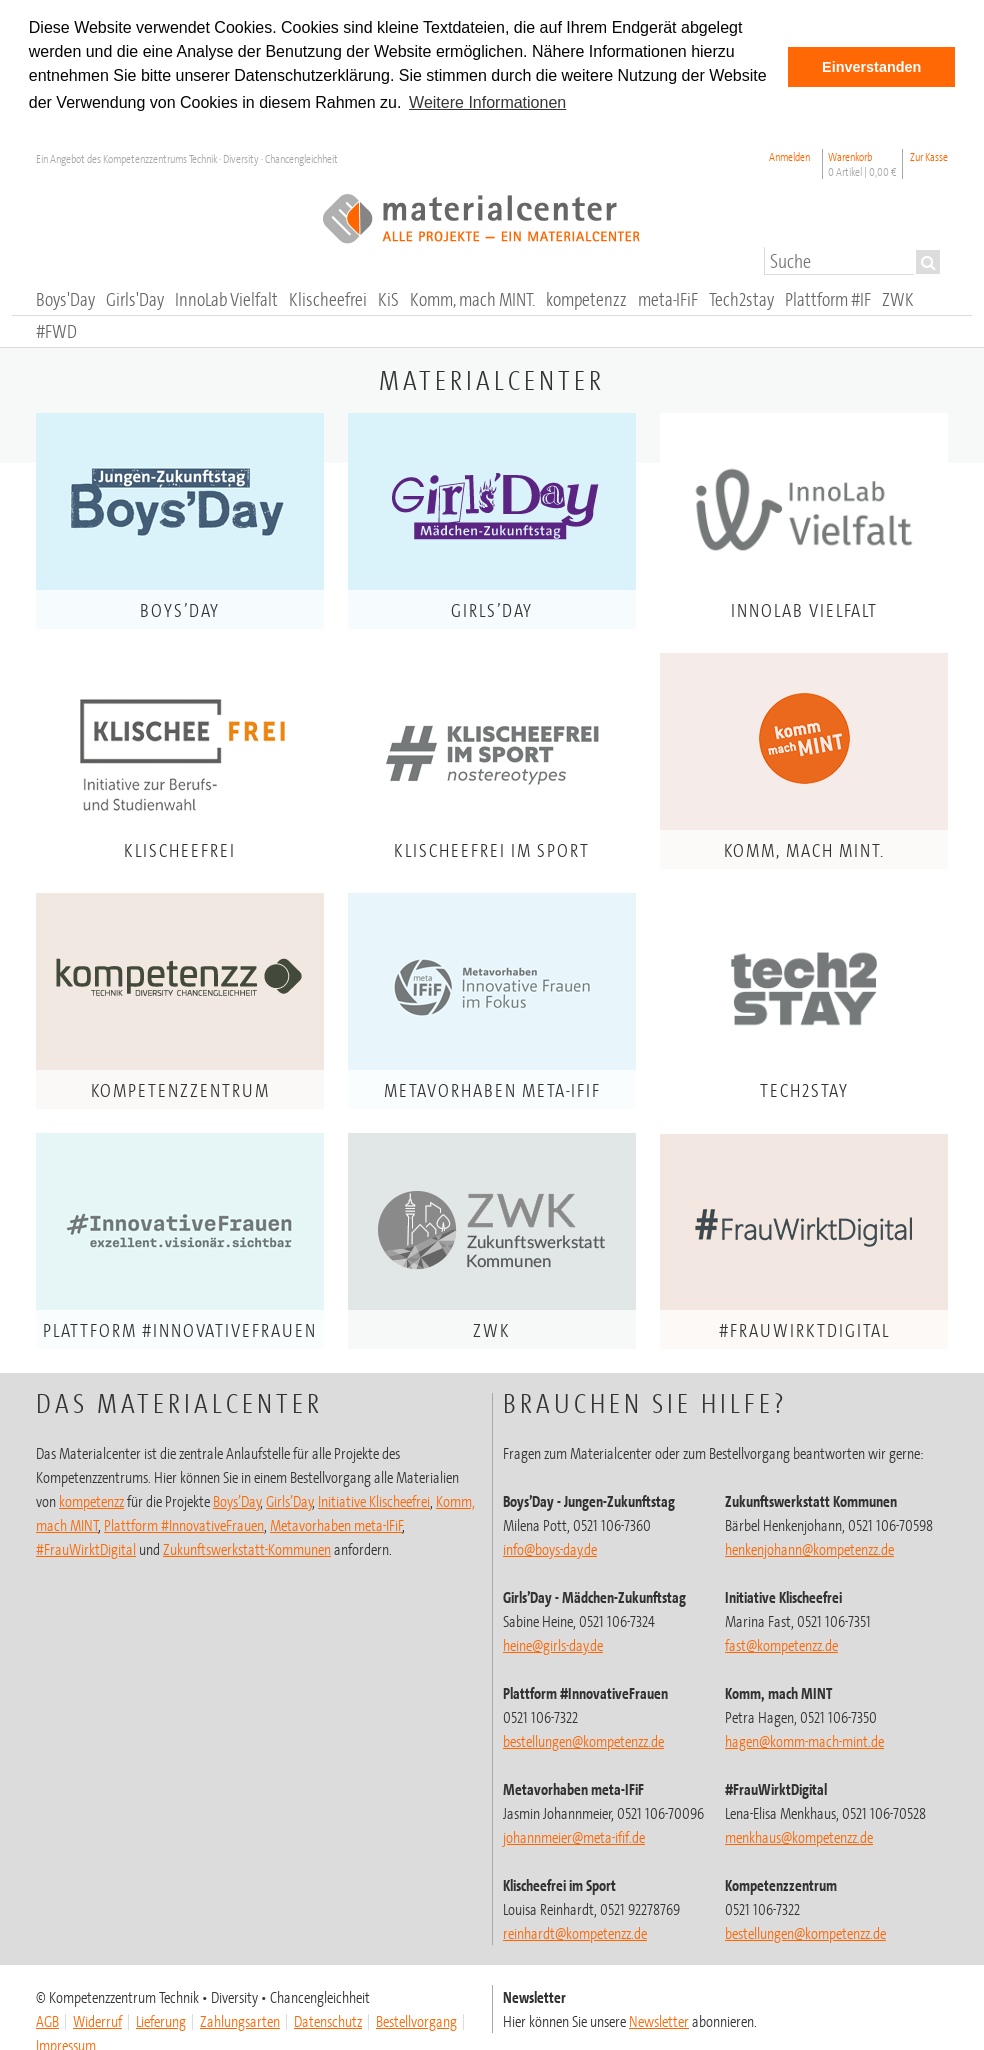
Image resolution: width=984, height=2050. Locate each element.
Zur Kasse (929, 156)
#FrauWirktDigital (86, 1549)
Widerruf (97, 2021)
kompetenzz (91, 1501)
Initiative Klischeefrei (374, 1501)
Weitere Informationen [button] (487, 102)
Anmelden (789, 156)
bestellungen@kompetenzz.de (583, 1741)
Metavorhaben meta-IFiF (336, 1525)
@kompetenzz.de (575, 1933)
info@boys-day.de (550, 1549)
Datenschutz (328, 2021)
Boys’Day (237, 1501)
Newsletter (659, 2021)
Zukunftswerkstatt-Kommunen (247, 1549)
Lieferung (161, 2021)
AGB (47, 2021)
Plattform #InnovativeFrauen (184, 1525)
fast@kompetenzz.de (781, 1645)
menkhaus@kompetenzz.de (799, 1837)
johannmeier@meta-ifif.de (574, 1837)
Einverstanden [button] (871, 67)
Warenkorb (862, 164)
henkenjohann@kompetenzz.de (809, 1549)
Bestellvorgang (416, 2021)
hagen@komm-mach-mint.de (804, 1741)
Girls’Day (289, 1501)
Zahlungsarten (240, 2021)
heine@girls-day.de (553, 1645)
